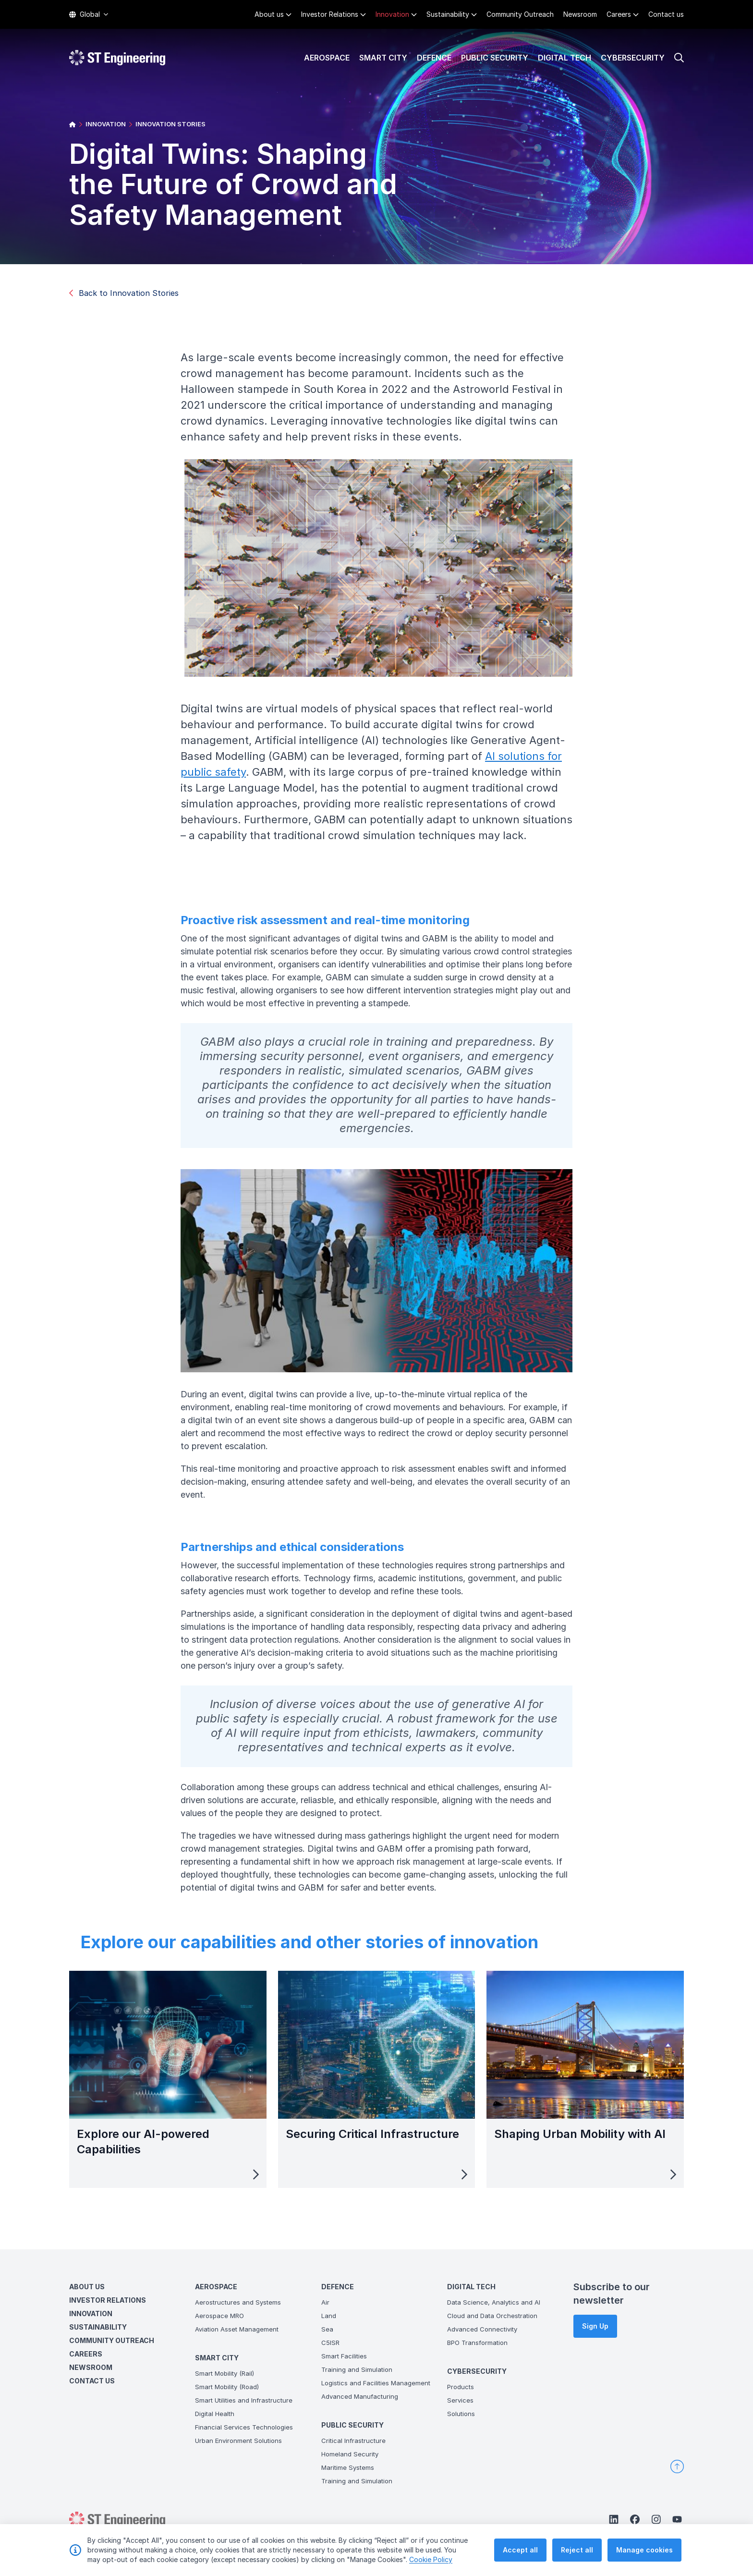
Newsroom (580, 14)
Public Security (494, 57)
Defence (434, 57)
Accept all (520, 2550)
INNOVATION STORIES (170, 124)
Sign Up (595, 2326)
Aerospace (327, 57)
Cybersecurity (633, 57)
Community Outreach (520, 14)
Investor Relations (329, 14)
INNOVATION (105, 124)
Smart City (383, 57)
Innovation (392, 14)
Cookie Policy (430, 2559)
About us (269, 14)
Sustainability (447, 14)
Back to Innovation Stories (124, 293)
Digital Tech (564, 57)
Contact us (666, 14)
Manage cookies (644, 2550)
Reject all (577, 2550)
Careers (619, 14)
